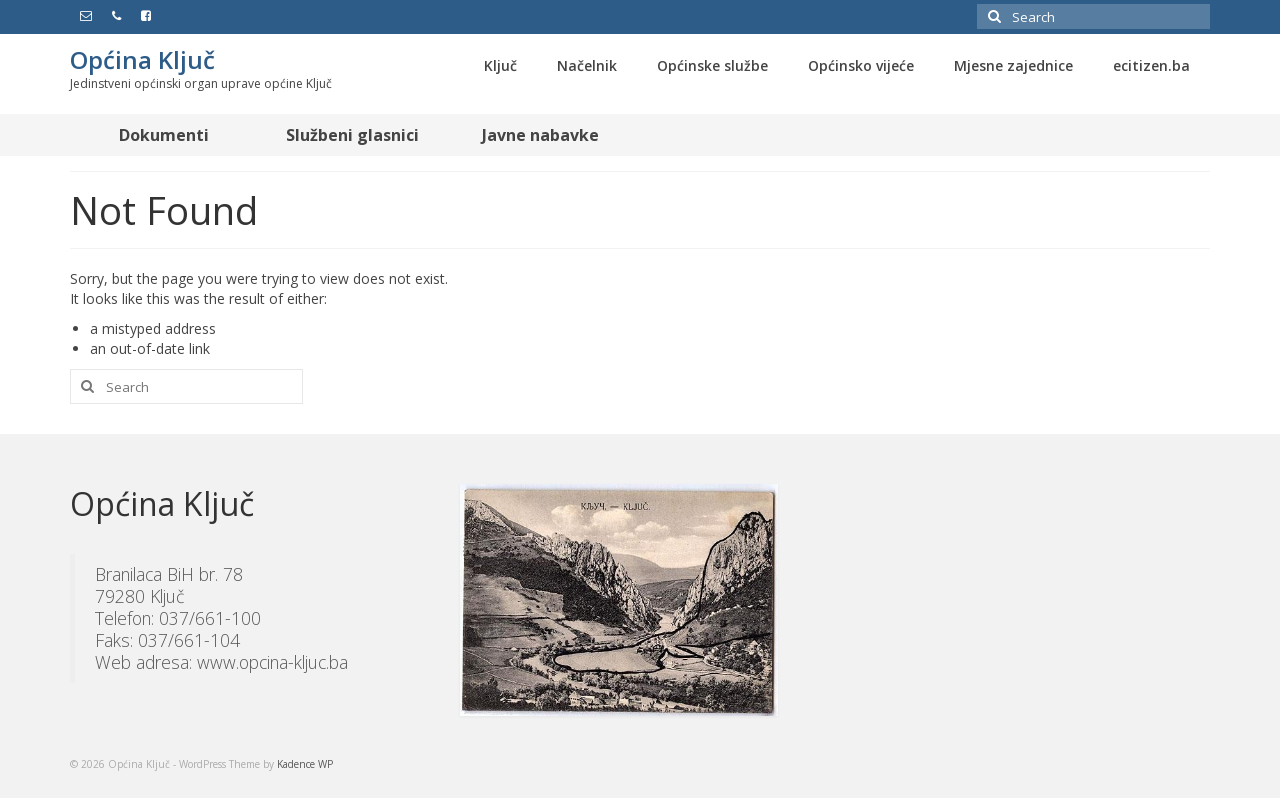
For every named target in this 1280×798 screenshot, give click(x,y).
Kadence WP (305, 764)
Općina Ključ (142, 59)
